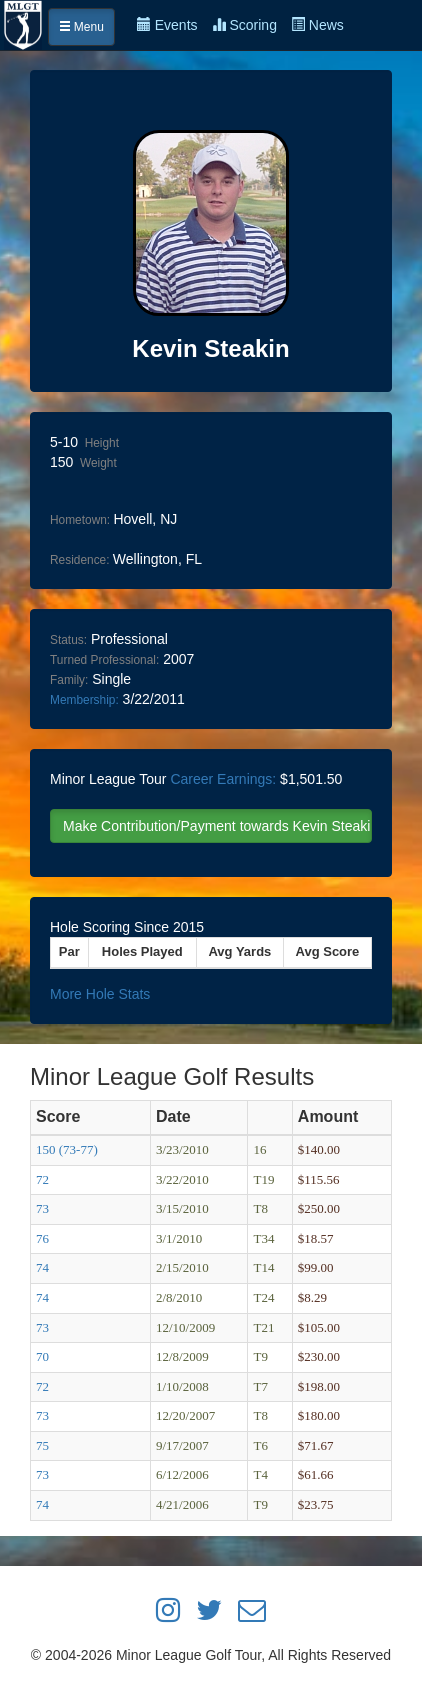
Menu (81, 27)
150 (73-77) (67, 1149)
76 (42, 1238)
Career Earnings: (223, 779)
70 (42, 1356)
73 (42, 1208)
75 (42, 1445)
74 (42, 1267)
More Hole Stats (100, 994)
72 (42, 1179)
